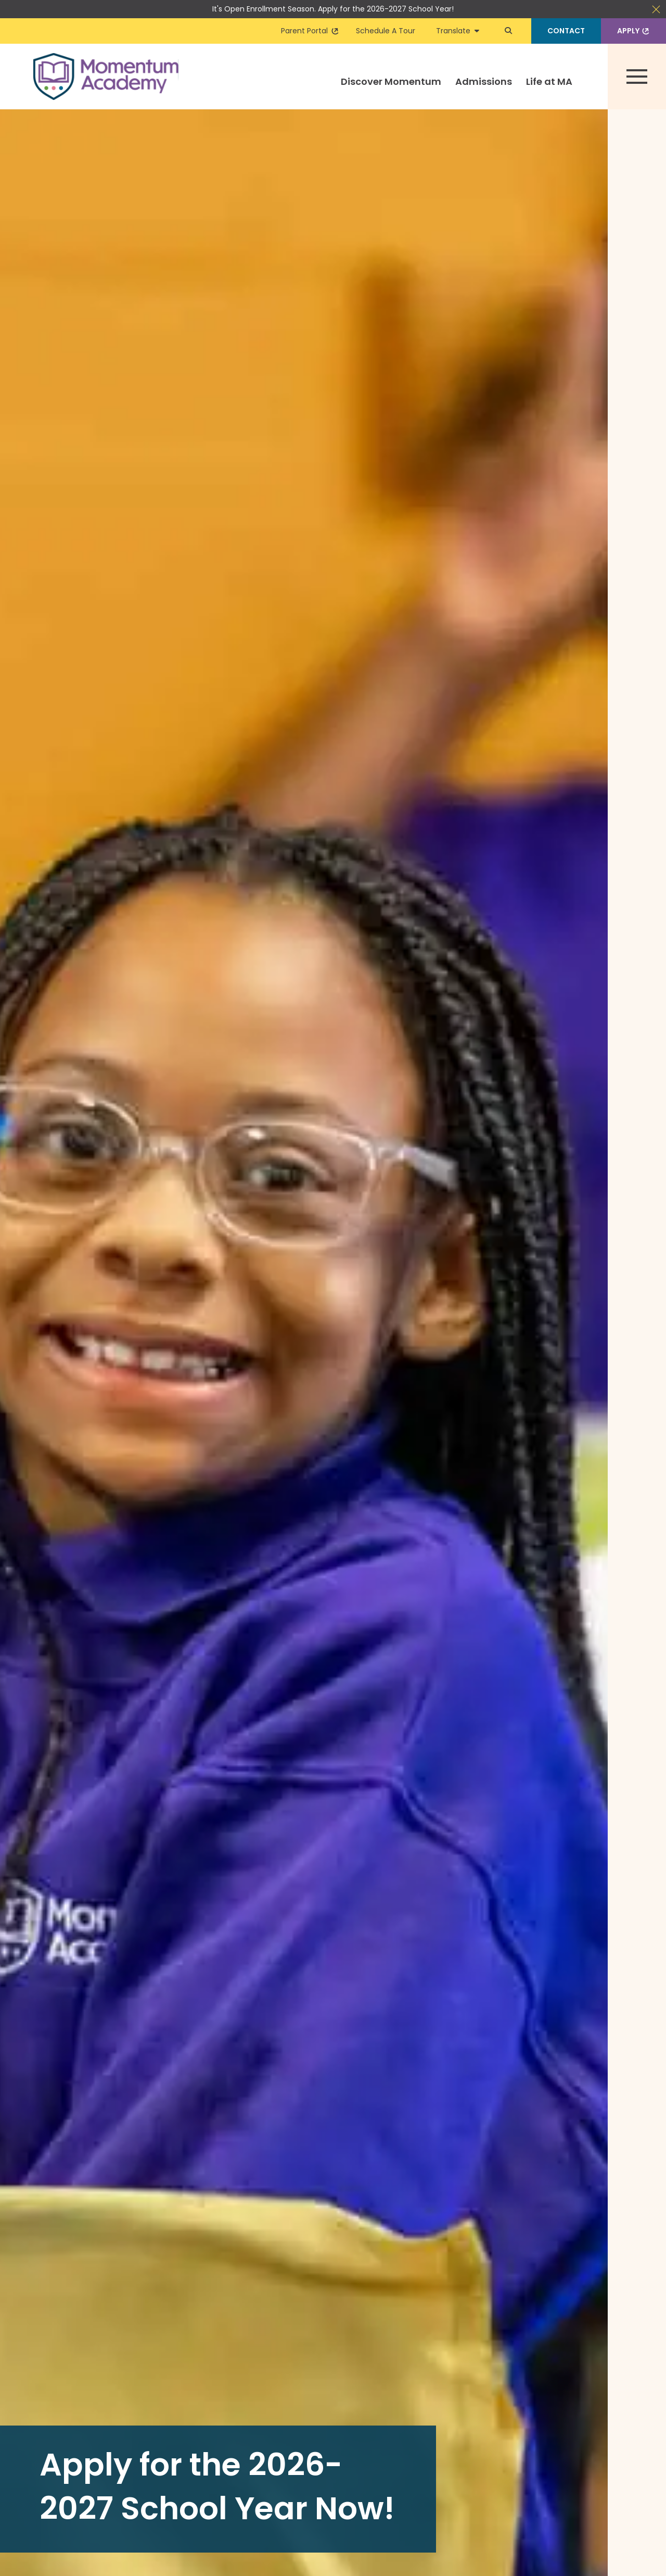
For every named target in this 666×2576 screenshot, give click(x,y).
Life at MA (549, 81)
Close (656, 9)
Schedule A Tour (385, 31)
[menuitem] (391, 90)
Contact (566, 31)
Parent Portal (310, 31)
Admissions (483, 81)
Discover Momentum (391, 81)
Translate (457, 31)
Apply (634, 31)
